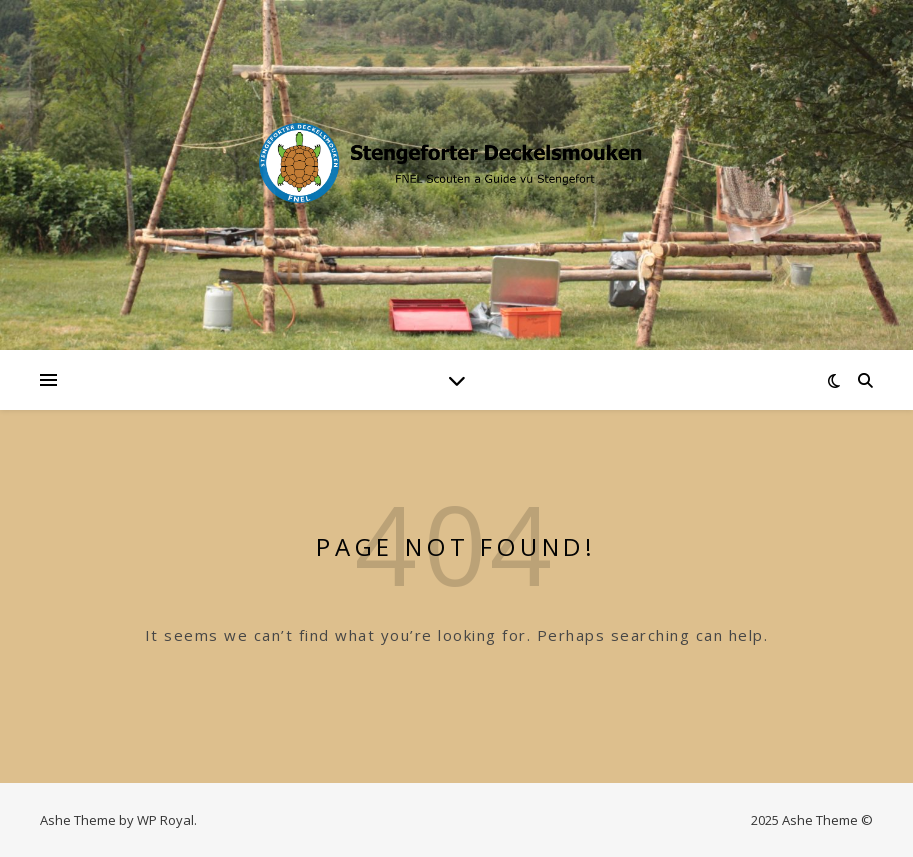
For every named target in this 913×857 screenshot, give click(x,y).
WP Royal (165, 820)
